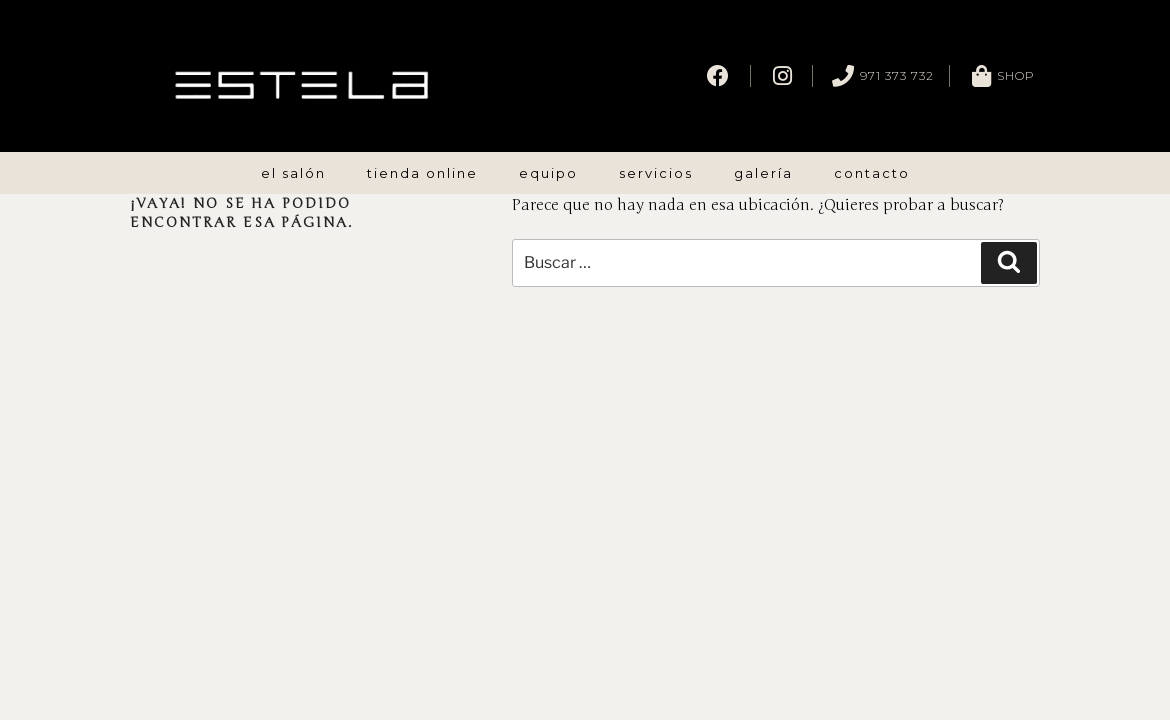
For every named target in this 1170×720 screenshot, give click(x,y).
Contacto (872, 173)
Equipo (548, 173)
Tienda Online (422, 173)
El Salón (293, 173)
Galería (763, 173)
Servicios (656, 173)
